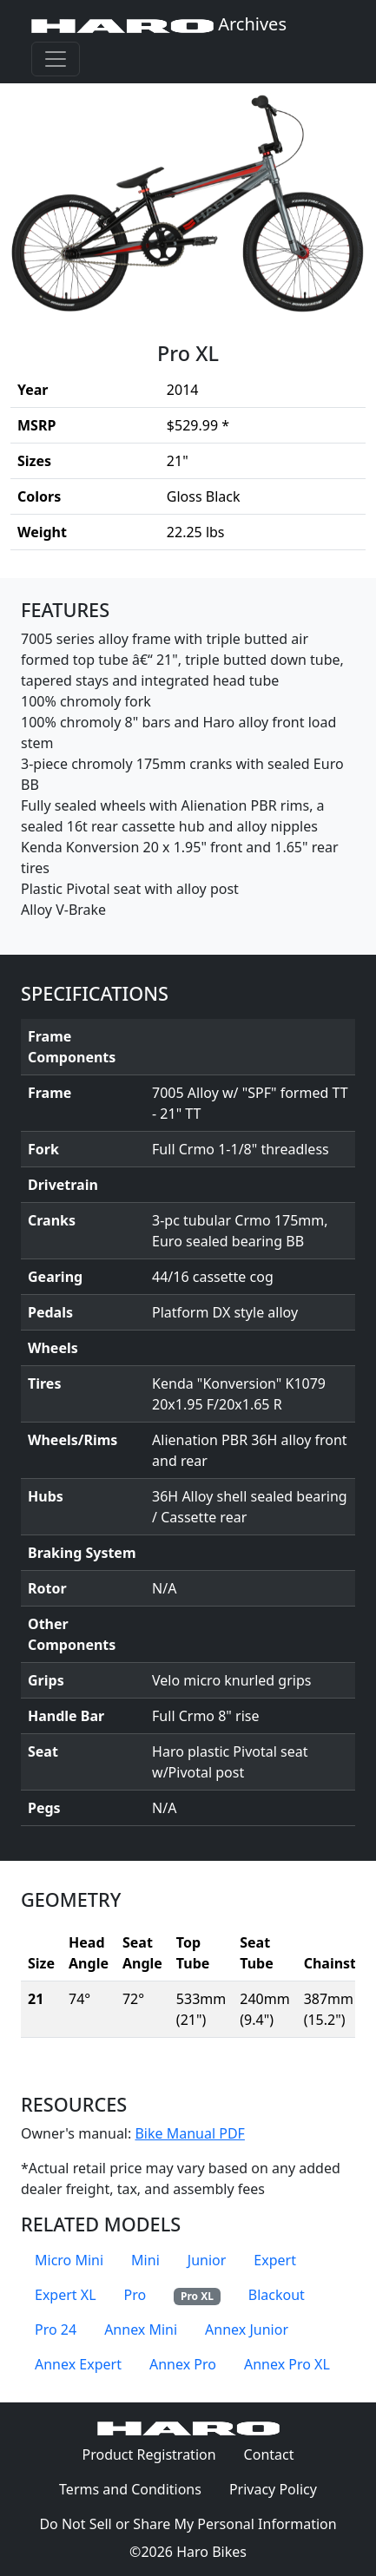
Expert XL (65, 2294)
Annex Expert (78, 2364)
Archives (159, 24)
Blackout (276, 2294)
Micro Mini (69, 2260)
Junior (207, 2260)
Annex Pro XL (287, 2364)
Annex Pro (182, 2364)
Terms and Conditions (137, 2488)
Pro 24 (55, 2329)
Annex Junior (246, 2329)
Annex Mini (140, 2329)
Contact (276, 2453)
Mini (145, 2260)
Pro (135, 2294)
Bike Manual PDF (189, 2133)
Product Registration (148, 2454)
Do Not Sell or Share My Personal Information (187, 2523)
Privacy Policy (280, 2488)
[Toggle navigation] (55, 59)
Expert (275, 2260)
